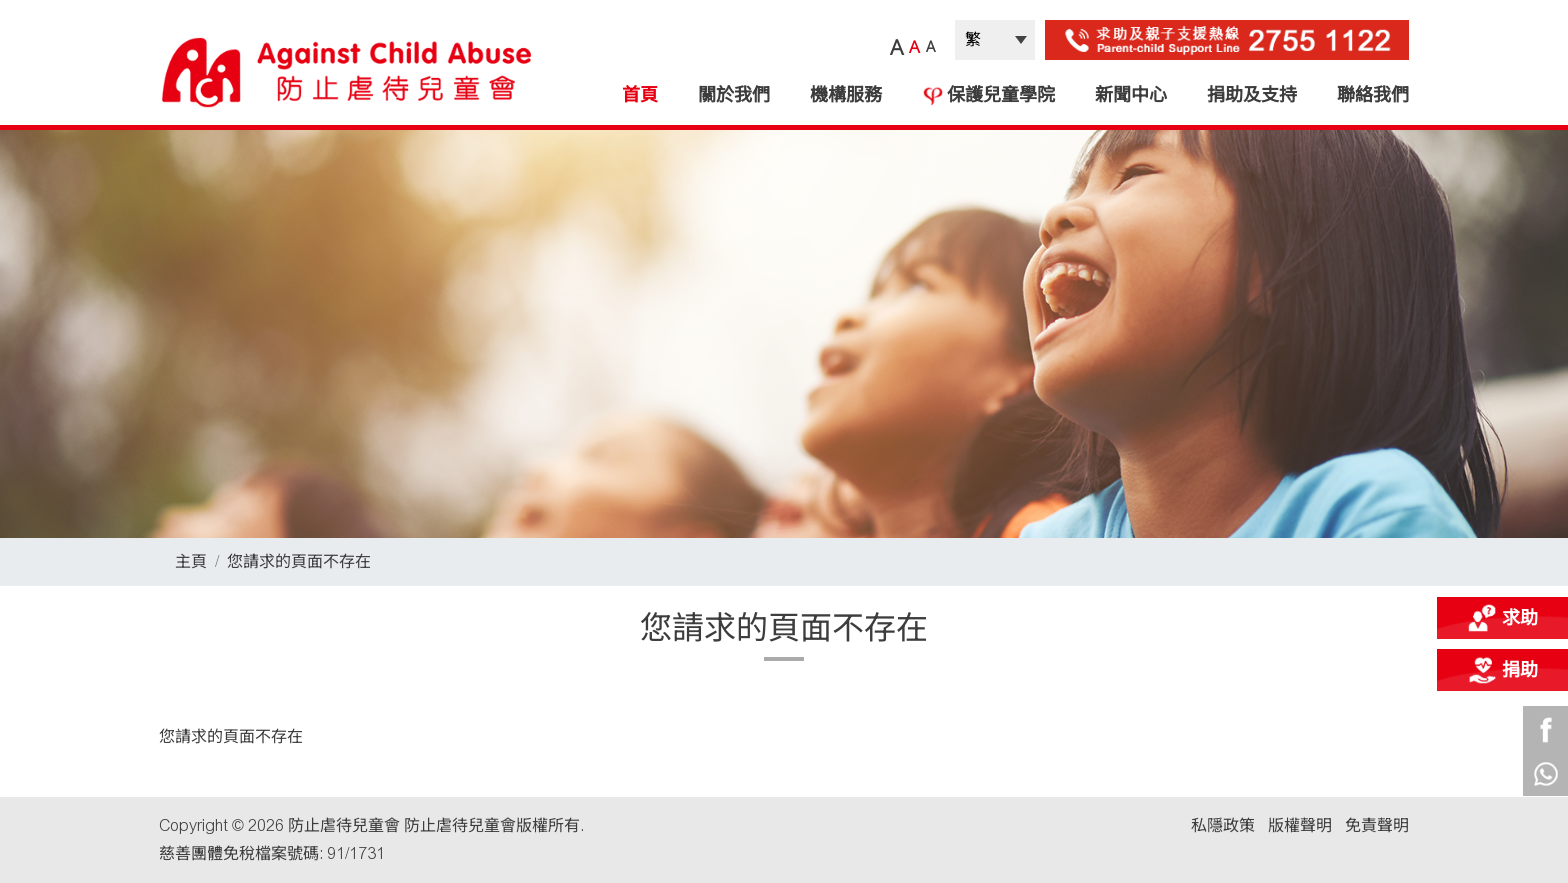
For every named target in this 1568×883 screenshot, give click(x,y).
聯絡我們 (1373, 95)
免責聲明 (1377, 825)
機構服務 (846, 95)
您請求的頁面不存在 (299, 561)
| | (995, 40)
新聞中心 (1131, 95)
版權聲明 (1300, 825)
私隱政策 (1223, 825)
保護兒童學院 (988, 95)
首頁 (640, 95)
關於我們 (734, 95)
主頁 (191, 561)
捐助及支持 (1252, 95)
